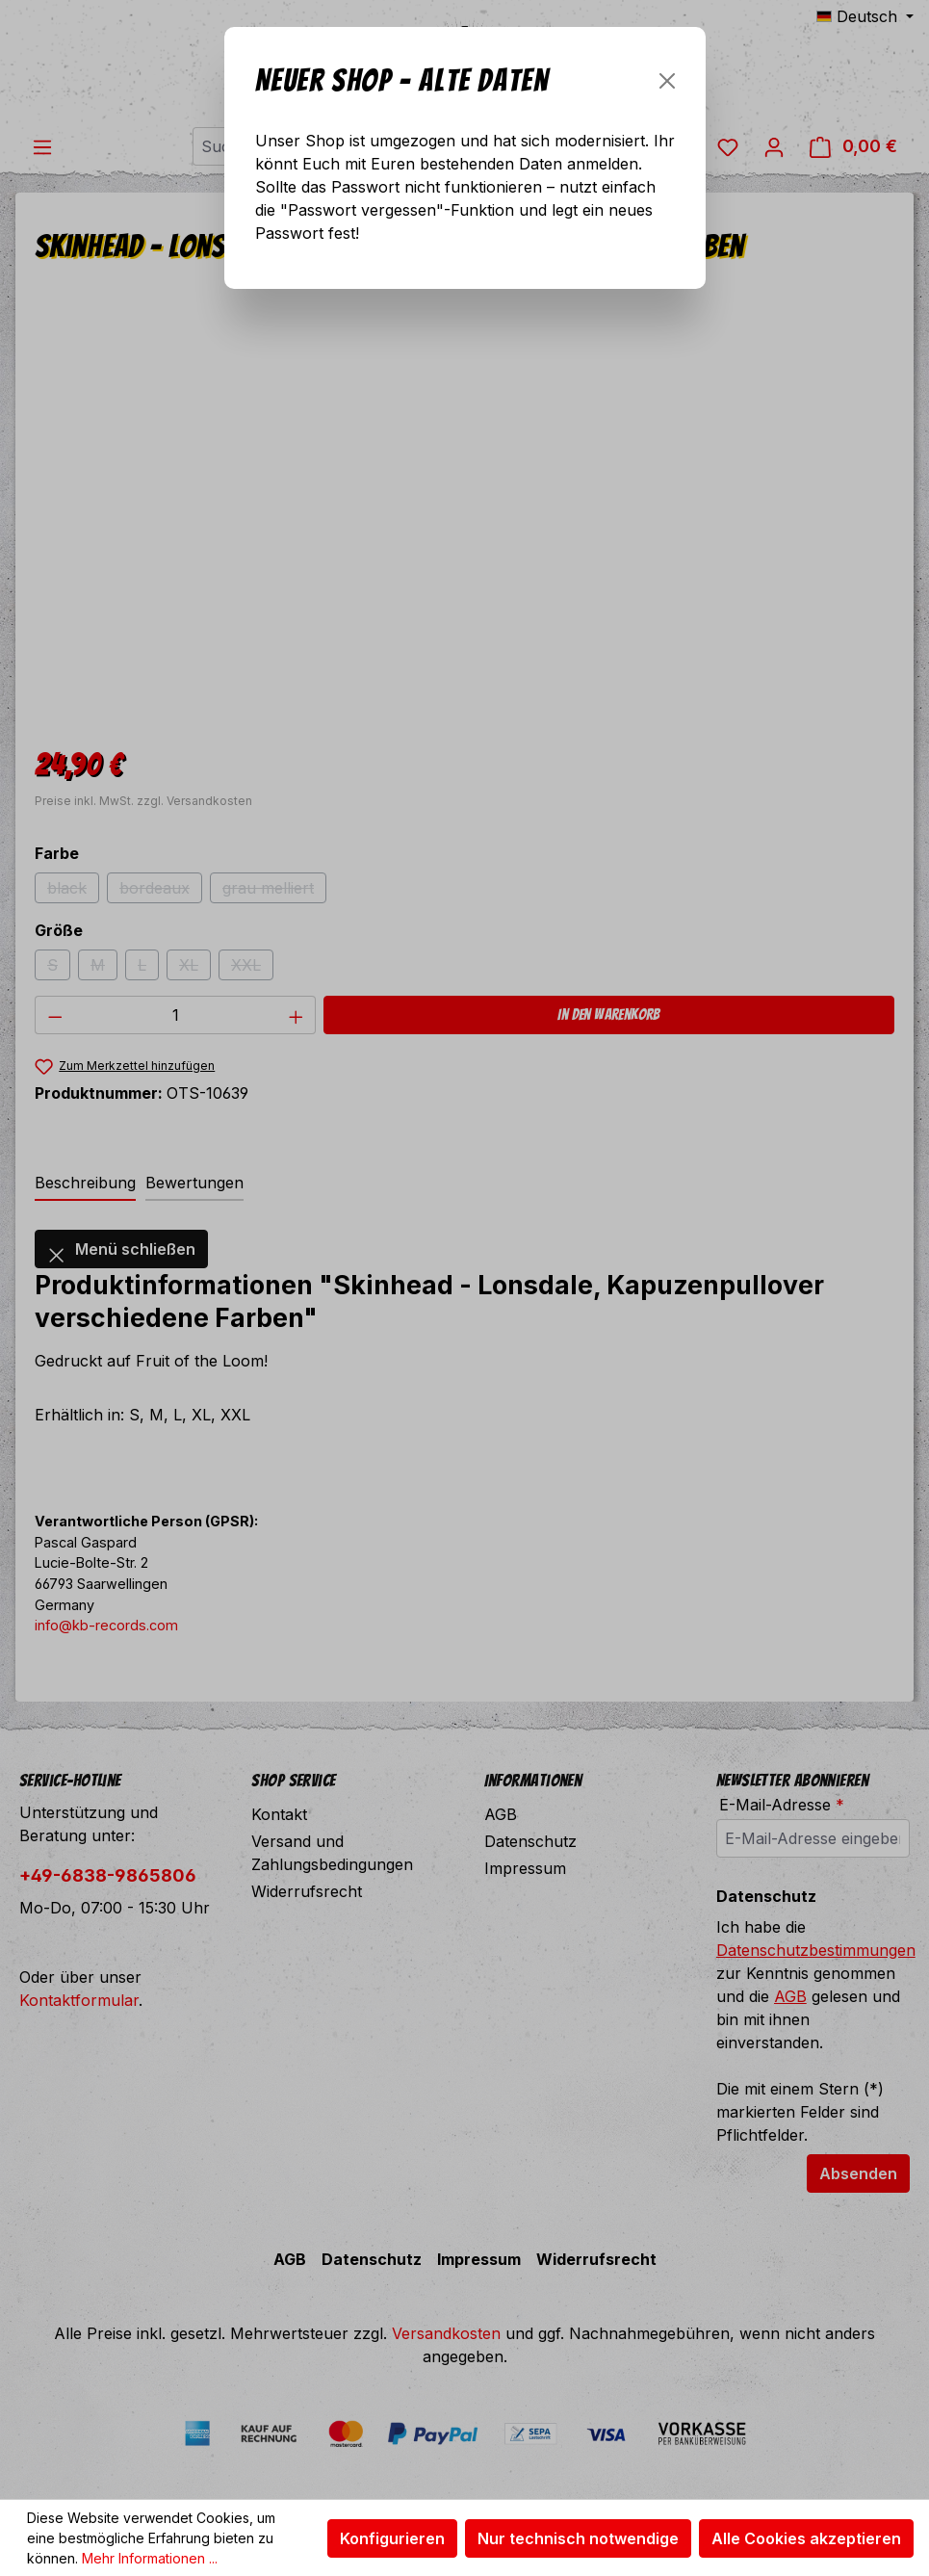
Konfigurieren (392, 2538)
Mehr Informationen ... (150, 2558)
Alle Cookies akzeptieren (806, 2538)
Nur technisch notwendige (578, 2538)
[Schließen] (667, 80)
